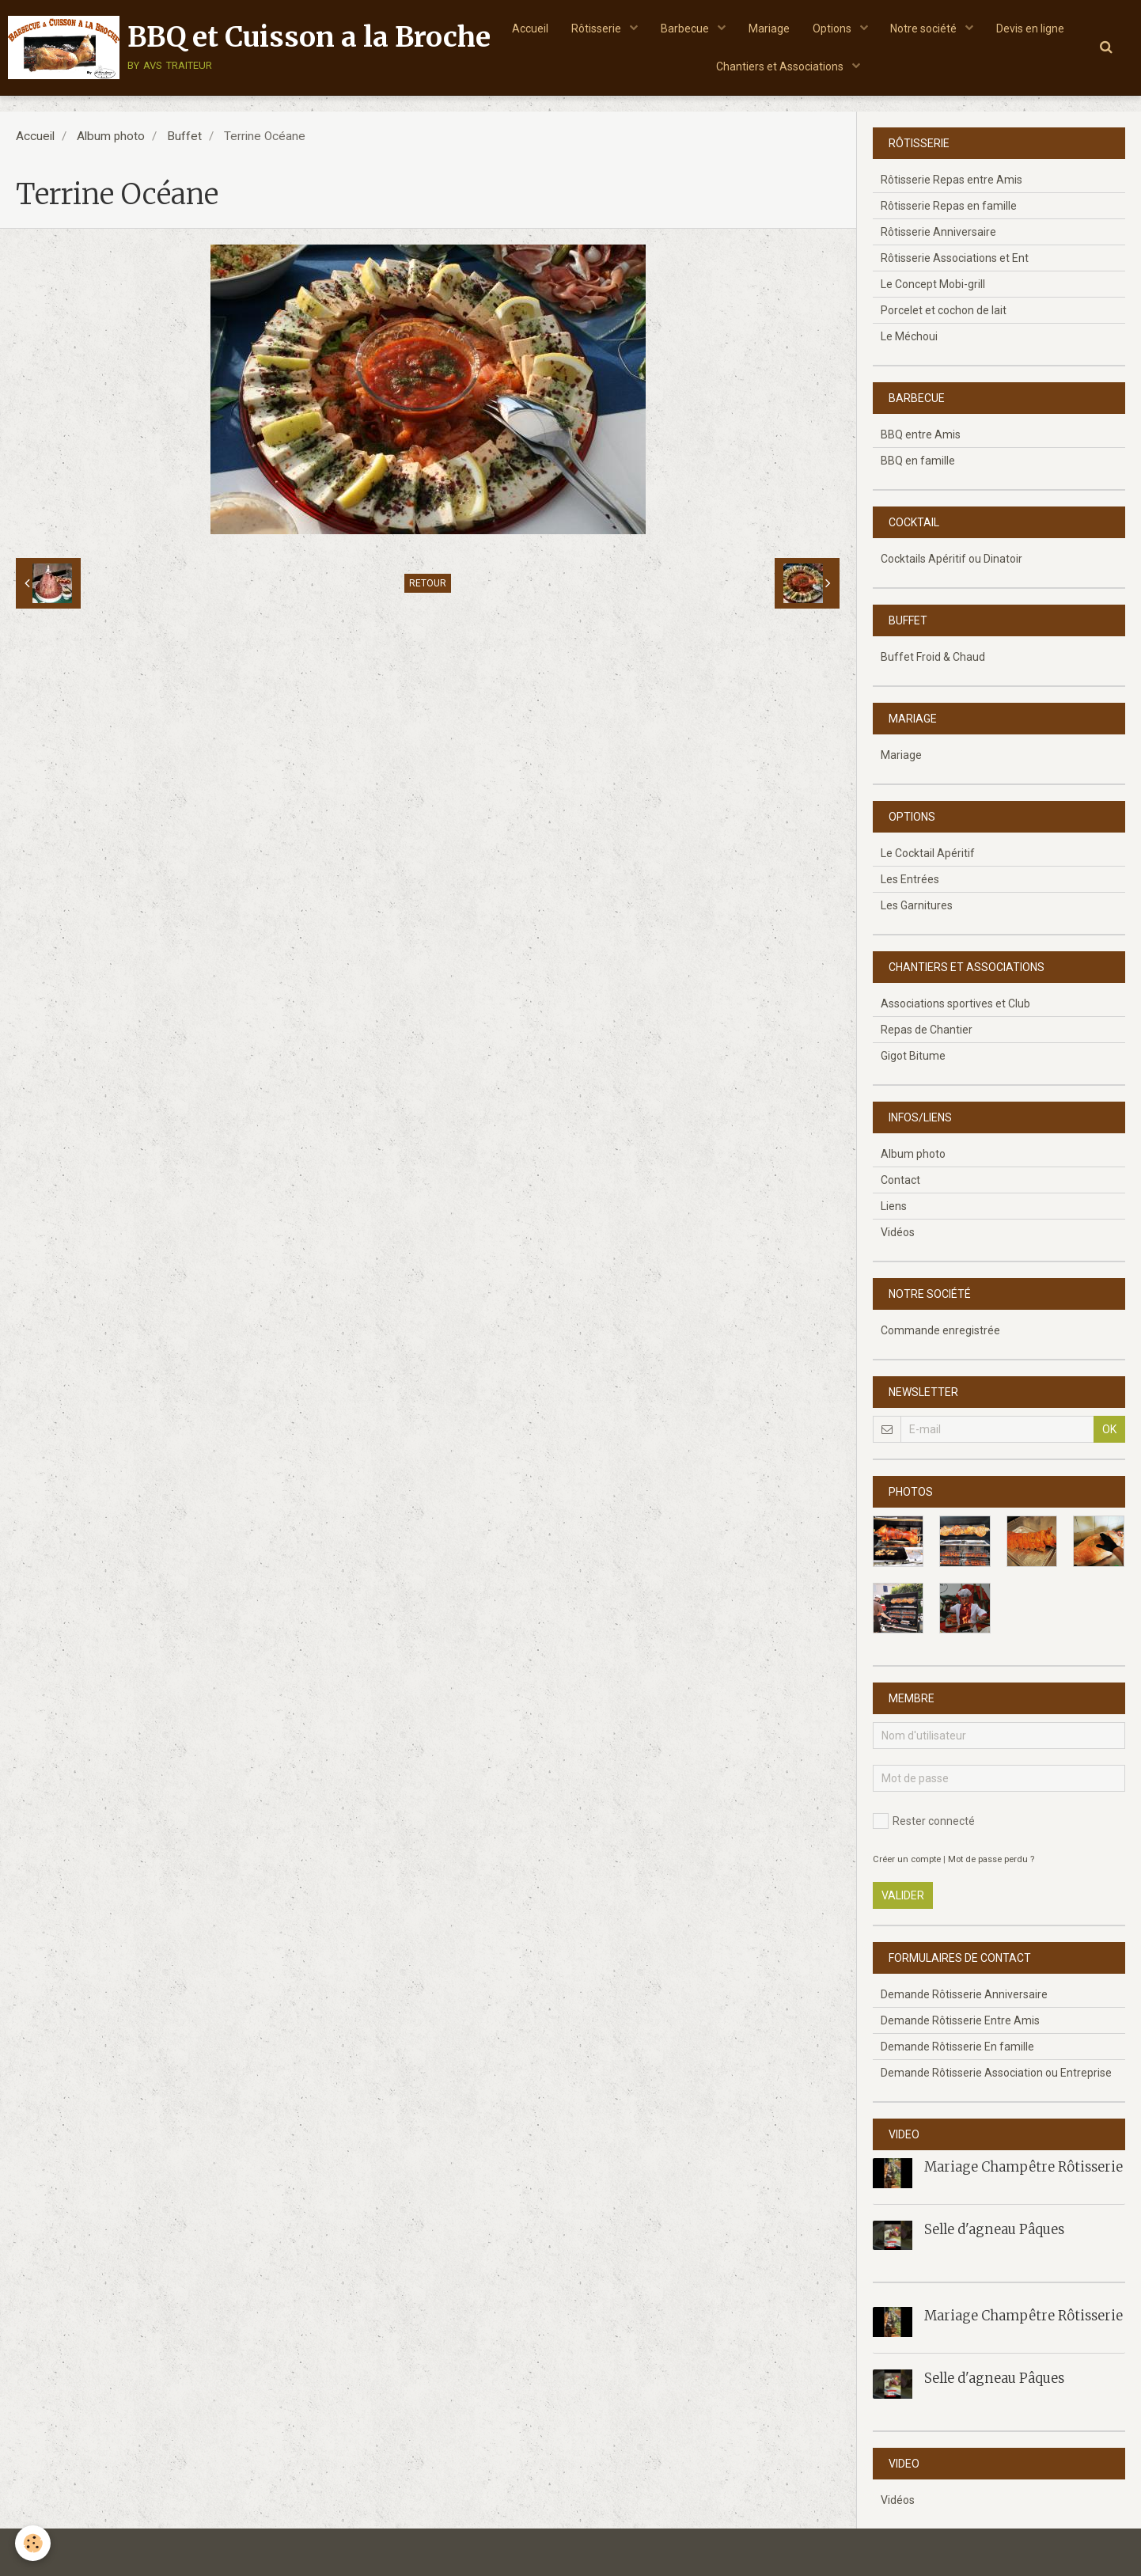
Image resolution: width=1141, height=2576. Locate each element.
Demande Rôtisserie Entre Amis (960, 2020)
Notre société (972, 27)
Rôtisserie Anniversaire (938, 232)
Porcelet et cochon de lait (943, 310)
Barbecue (731, 27)
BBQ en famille (918, 460)
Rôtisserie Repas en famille (949, 205)
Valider (902, 1895)
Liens (894, 1206)
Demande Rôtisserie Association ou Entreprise (996, 2072)
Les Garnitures (917, 905)
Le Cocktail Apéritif (928, 853)
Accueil (573, 27)
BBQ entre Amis (921, 434)
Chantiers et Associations (827, 67)
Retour (427, 583)
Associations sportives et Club (955, 1003)
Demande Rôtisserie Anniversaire (964, 1994)
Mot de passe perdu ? (991, 1859)
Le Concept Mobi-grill (933, 284)
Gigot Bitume (913, 1055)
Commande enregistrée (940, 1330)
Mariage (815, 27)
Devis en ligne (704, 67)
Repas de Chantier (926, 1029)
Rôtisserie (642, 27)
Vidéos (898, 1232)
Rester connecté (924, 1821)
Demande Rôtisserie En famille (957, 2046)
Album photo (111, 136)
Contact (900, 1180)
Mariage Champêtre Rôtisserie (1023, 2167)
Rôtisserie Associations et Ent (955, 258)
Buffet (184, 136)
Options (879, 27)
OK (1109, 1429)
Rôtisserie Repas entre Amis (951, 179)
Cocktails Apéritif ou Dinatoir (951, 558)
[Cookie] (33, 2543)
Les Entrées (910, 879)
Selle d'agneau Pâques (994, 2229)
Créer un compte (907, 1859)
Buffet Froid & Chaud (933, 657)
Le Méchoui (909, 336)
